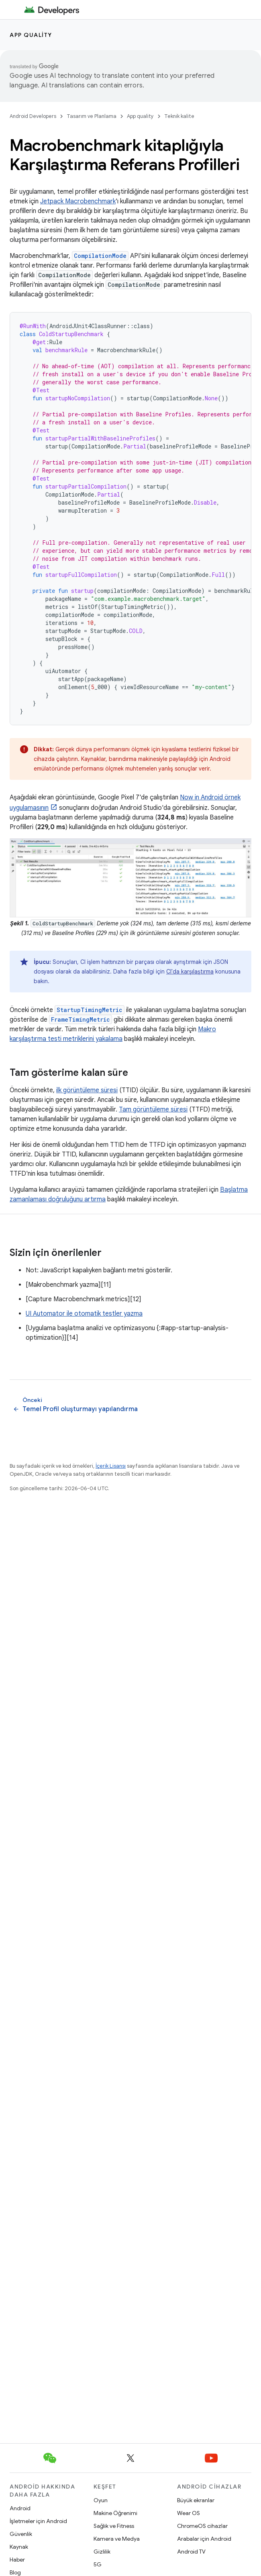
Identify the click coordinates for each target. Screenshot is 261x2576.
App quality (31, 35)
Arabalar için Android (204, 2538)
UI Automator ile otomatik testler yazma (84, 1314)
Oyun (101, 2500)
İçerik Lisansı (111, 1465)
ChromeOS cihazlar (202, 2525)
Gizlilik (102, 2551)
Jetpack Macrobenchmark (78, 201)
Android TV (191, 2551)
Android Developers (33, 116)
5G (98, 2564)
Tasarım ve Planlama (91, 116)
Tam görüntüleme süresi (153, 1109)
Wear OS (188, 2513)
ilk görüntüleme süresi (87, 1090)
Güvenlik (21, 2533)
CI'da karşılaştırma (190, 971)
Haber (17, 2559)
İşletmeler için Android (38, 2521)
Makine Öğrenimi (115, 2513)
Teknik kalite (179, 116)
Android (20, 2508)
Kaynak (19, 2546)
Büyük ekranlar (195, 2500)
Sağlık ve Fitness (114, 2525)
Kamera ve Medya (117, 2538)
